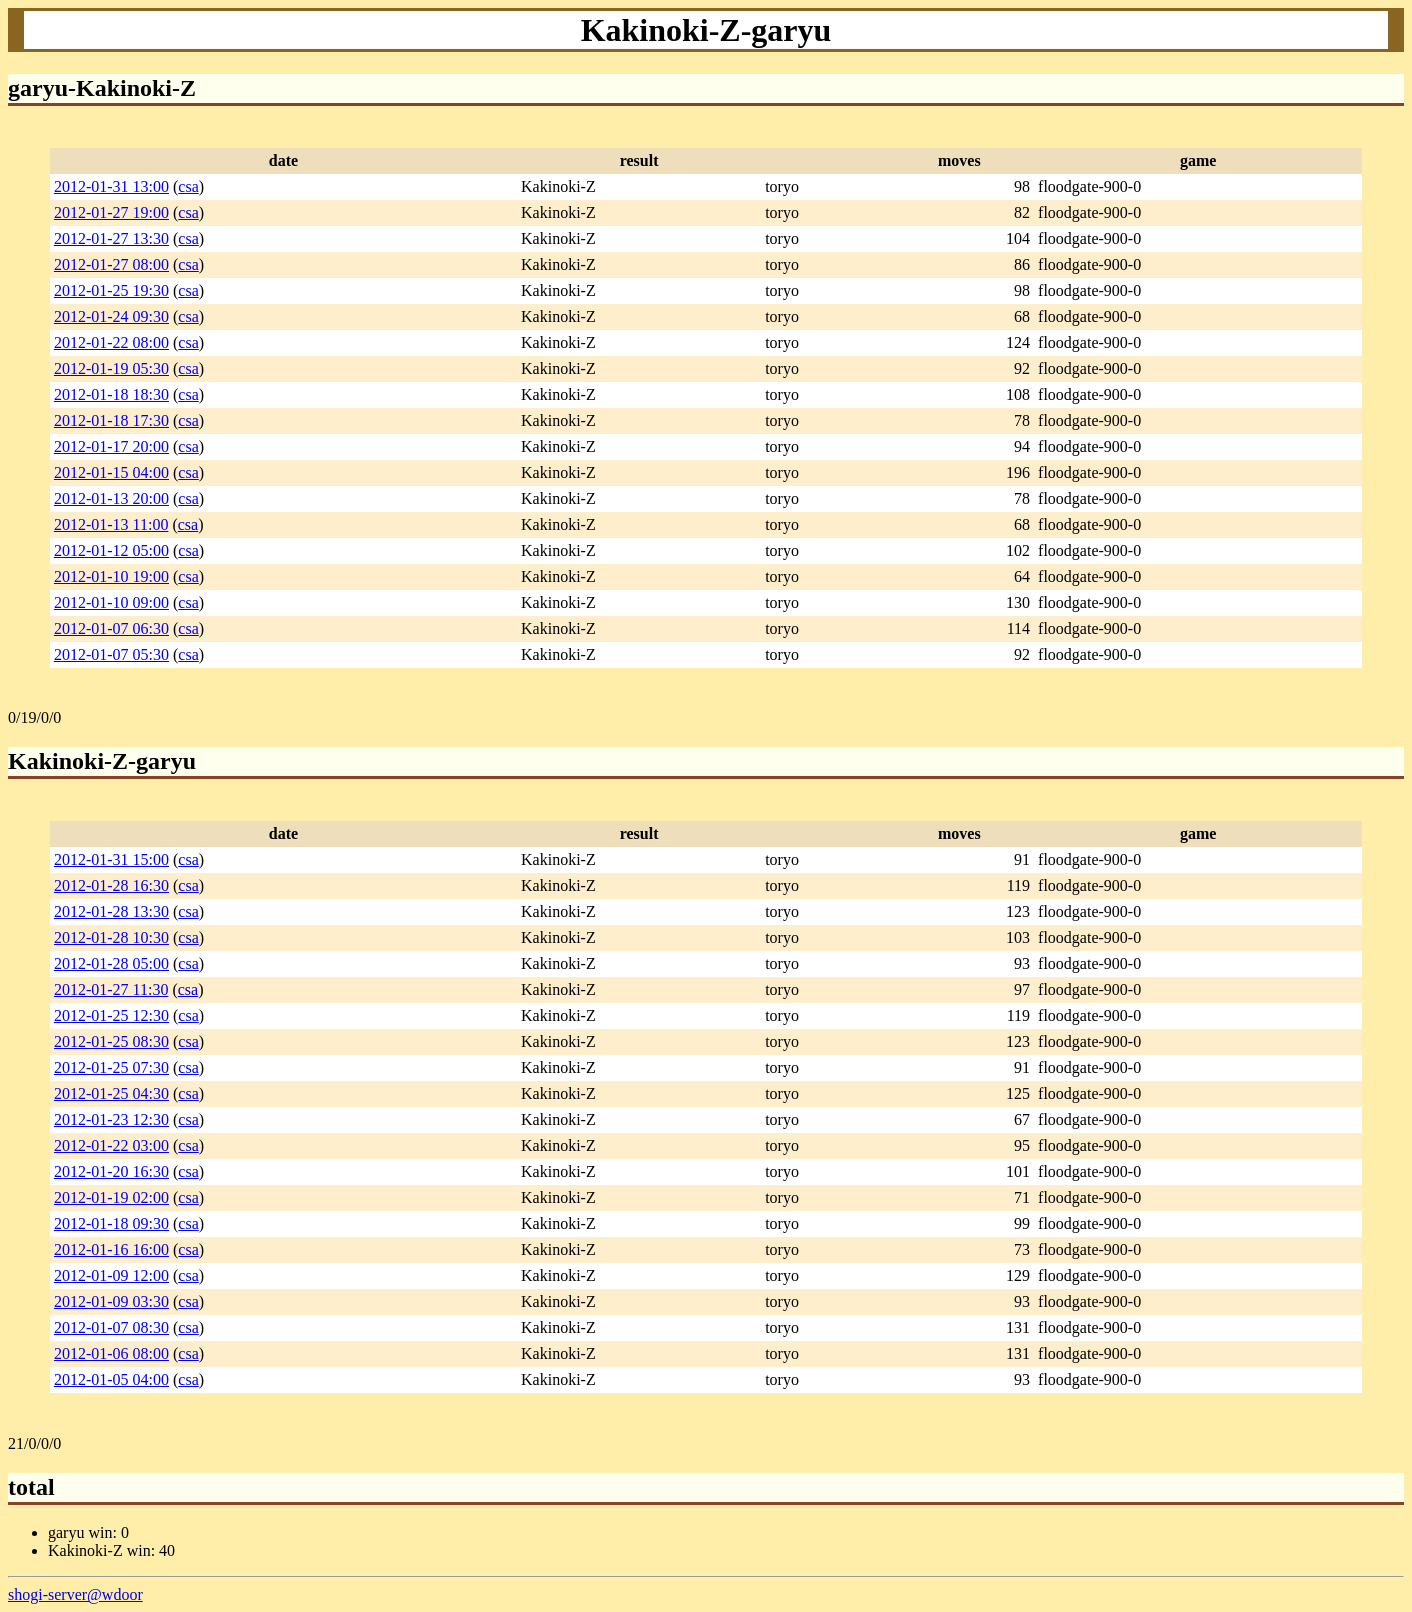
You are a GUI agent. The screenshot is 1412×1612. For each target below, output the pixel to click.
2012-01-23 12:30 (111, 1119)
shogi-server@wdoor (75, 1594)
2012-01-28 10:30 (111, 937)
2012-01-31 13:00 (111, 186)
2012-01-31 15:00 (111, 859)
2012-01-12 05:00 (111, 550)
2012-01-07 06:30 (111, 628)
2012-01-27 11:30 (111, 989)
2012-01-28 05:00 (111, 963)
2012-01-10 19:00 (111, 576)
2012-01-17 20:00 (111, 446)
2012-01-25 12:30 (111, 1015)
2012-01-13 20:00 (111, 498)
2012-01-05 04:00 (111, 1379)
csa (188, 186)
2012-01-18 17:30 (111, 420)
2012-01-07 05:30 (111, 654)
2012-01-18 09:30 (111, 1223)
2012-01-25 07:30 (111, 1067)
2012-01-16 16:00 (111, 1249)
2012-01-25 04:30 (111, 1093)
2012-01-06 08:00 (111, 1353)
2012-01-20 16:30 (111, 1171)
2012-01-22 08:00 (111, 342)
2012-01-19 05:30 (111, 368)
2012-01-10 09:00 (111, 602)
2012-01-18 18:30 (111, 394)
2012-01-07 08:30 (111, 1327)
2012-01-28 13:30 (111, 911)
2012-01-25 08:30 (111, 1041)
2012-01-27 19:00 (111, 212)
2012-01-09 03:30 (111, 1301)
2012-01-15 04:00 (111, 472)
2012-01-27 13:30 (111, 238)
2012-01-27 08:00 (111, 264)
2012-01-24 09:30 (111, 316)
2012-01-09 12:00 (111, 1275)
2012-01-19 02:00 (111, 1197)
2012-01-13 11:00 (111, 524)
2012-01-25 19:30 (111, 290)
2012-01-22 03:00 (111, 1145)
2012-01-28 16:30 (111, 885)
